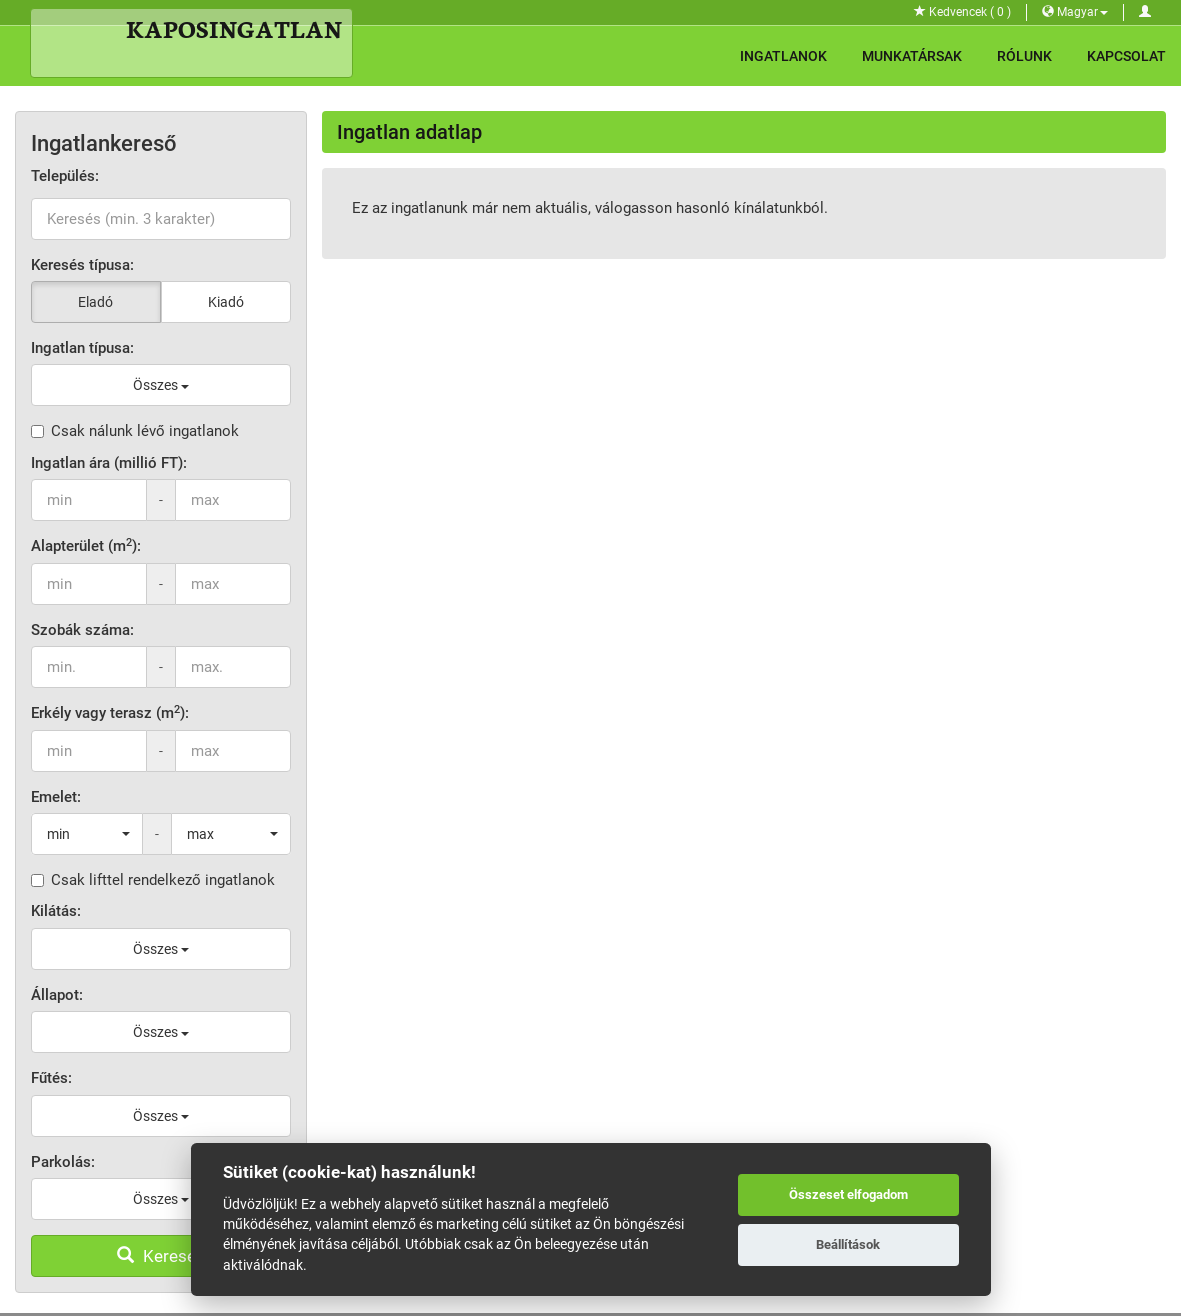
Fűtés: (51, 1078)
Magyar (1075, 12)
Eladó (95, 302)
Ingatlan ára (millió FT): (109, 463)
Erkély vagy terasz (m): (110, 712)
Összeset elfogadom (848, 1194)
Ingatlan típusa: (82, 348)
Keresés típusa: (82, 265)
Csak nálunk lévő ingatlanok (135, 431)
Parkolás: (63, 1162)
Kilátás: (56, 911)
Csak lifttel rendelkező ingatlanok (153, 880)
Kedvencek (962, 12)
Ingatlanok (783, 56)
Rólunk (1024, 56)
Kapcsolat (1126, 56)
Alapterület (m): (86, 545)
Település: (65, 176)
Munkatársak (912, 56)
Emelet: (56, 797)
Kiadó (226, 302)
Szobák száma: (82, 630)
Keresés (161, 1256)
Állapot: (57, 995)
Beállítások (848, 1244)
